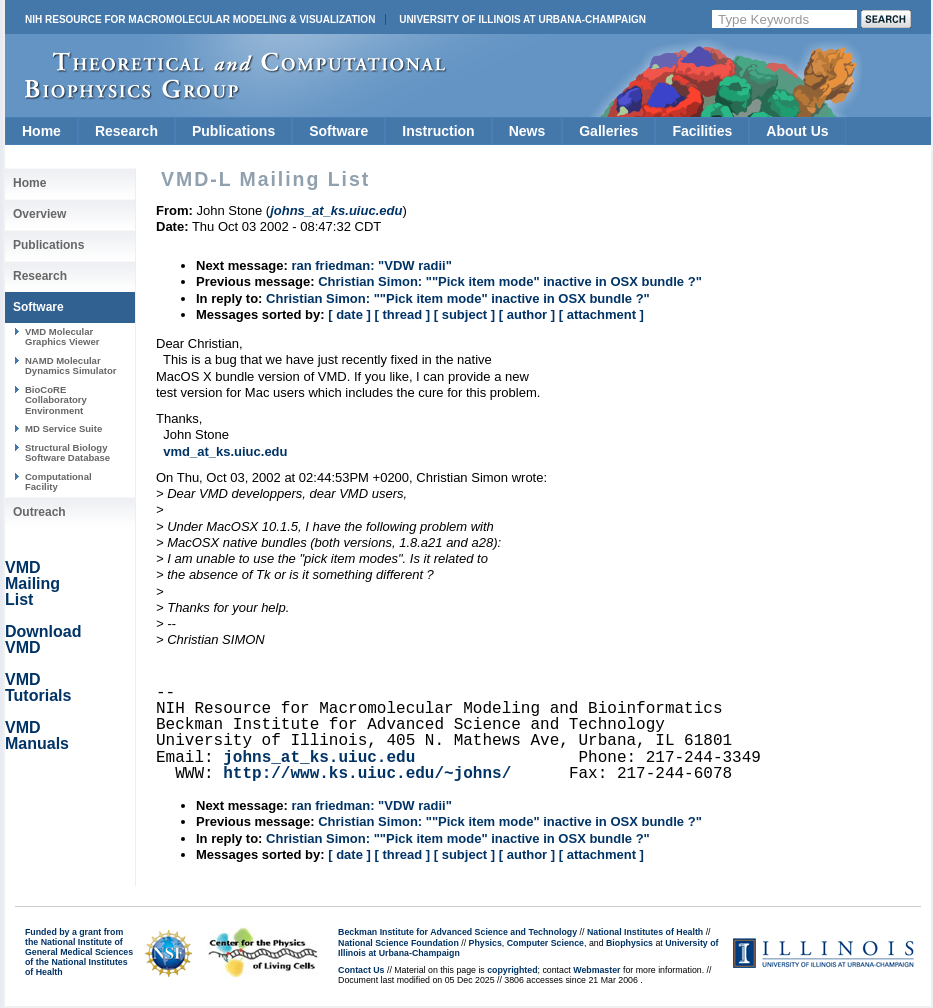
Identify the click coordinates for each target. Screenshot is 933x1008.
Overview (39, 214)
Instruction (438, 131)
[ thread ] (402, 314)
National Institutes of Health (645, 932)
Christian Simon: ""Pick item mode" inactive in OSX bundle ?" (510, 281)
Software (338, 131)
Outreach (39, 512)
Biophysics (629, 943)
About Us (797, 131)
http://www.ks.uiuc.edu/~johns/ (367, 774)
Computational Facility (58, 481)
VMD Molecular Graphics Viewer (62, 336)
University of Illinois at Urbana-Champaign (522, 19)
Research (126, 131)
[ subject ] (464, 314)
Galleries (608, 131)
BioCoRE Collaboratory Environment (56, 400)
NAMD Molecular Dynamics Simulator (71, 365)
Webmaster (596, 970)
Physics (485, 943)
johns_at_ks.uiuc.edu (319, 758)
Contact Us (361, 970)
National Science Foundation (398, 943)
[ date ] (349, 314)
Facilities (702, 131)
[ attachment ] (601, 314)
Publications (233, 131)
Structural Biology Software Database (67, 452)
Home (41, 131)
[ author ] (527, 314)
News (527, 131)
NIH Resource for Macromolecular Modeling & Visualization (200, 19)
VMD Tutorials (38, 687)
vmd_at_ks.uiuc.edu (225, 451)
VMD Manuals (37, 735)
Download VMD (43, 639)
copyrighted (512, 970)
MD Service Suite (63, 428)
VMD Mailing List (32, 583)
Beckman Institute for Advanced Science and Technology (457, 932)
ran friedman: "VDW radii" (371, 265)
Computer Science (545, 943)
